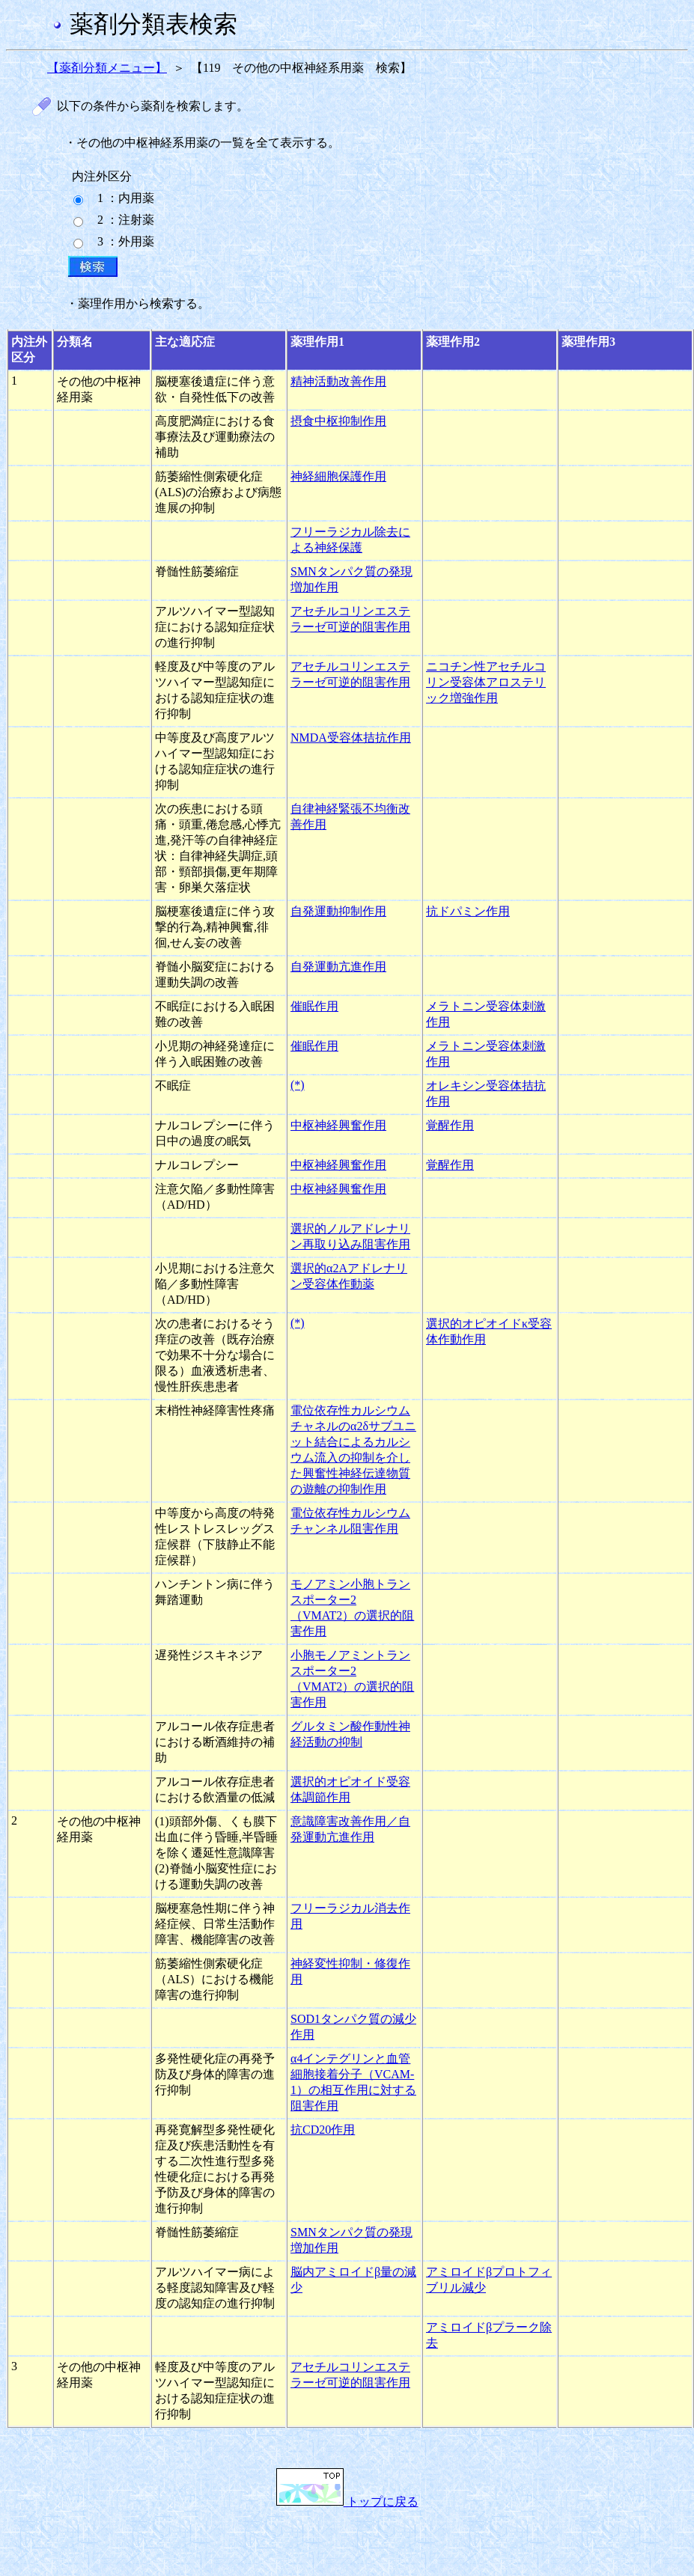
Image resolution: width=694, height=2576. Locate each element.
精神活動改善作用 (338, 381)
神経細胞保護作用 (338, 476)
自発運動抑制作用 (338, 911)
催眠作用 (314, 1006)
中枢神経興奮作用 (338, 1125)
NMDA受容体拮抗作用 (350, 737)
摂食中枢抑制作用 (338, 421)
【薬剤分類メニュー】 (107, 67)
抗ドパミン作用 (468, 911)
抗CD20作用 (322, 2129)
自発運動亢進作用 (338, 966)
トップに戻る (347, 2501)
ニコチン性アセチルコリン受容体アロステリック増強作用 (486, 682)
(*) (297, 1084)
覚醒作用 (450, 1125)
